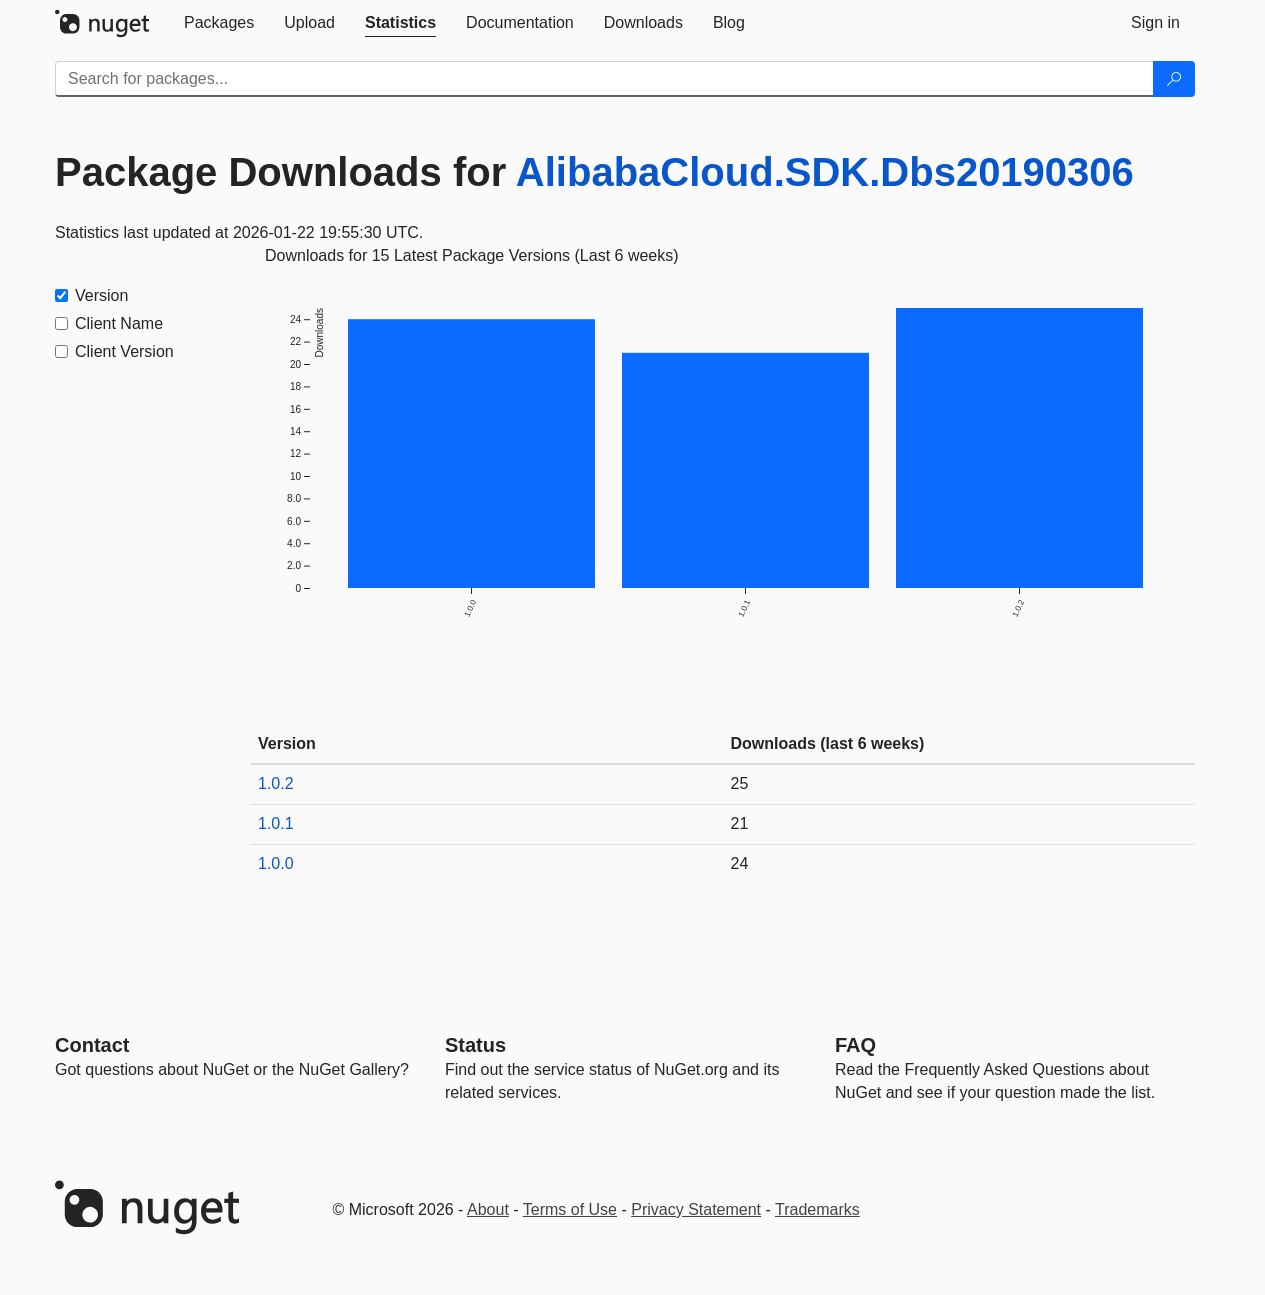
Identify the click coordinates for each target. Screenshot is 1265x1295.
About (488, 1209)
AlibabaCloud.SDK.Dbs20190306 (825, 172)
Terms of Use (570, 1209)
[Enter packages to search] (604, 79)
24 (740, 863)
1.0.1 (276, 823)
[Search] (1174, 79)
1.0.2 (276, 783)
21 (740, 823)
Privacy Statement (696, 1209)
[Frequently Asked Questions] (855, 1045)
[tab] (219, 23)
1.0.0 (276, 863)
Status (475, 1045)
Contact (92, 1045)
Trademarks (817, 1209)
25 (740, 783)
